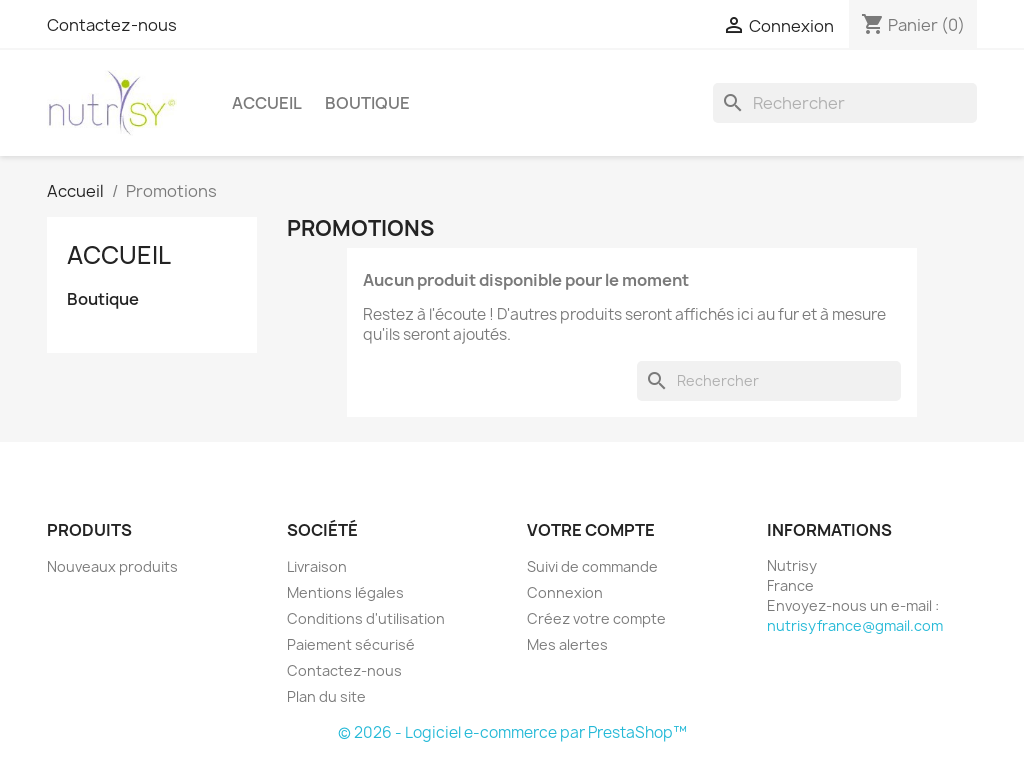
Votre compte (591, 530)
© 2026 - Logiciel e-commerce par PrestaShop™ (512, 732)
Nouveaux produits (112, 566)
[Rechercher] (845, 103)
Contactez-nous (112, 25)
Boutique (367, 103)
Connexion (565, 592)
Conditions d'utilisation (366, 618)
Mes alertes (567, 644)
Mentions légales (345, 592)
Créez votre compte (596, 618)
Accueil (267, 103)
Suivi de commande (592, 566)
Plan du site (326, 696)
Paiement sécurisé (351, 644)
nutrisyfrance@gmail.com (855, 625)
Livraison (317, 566)
